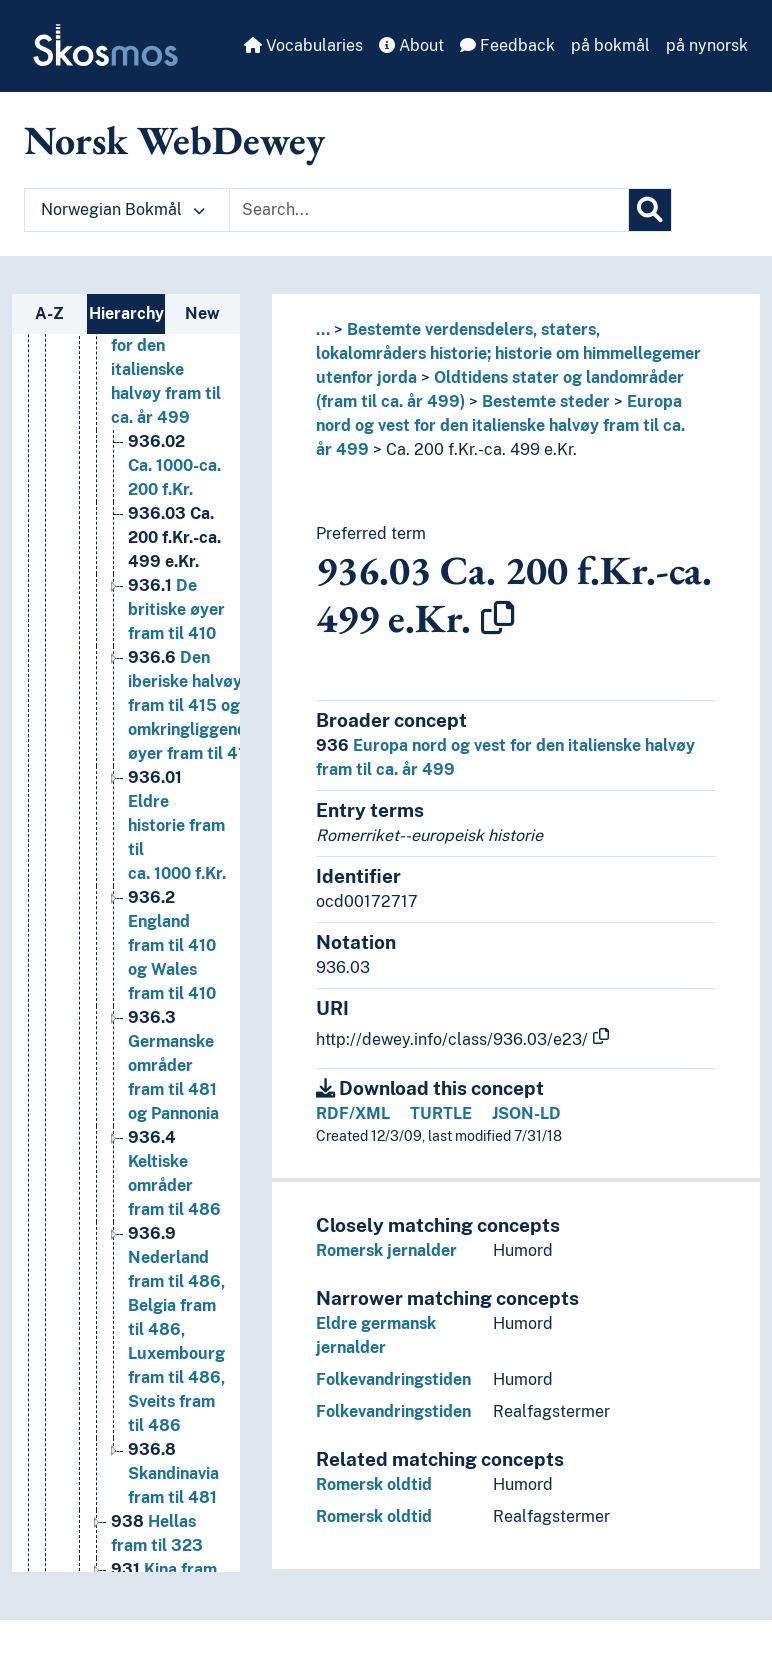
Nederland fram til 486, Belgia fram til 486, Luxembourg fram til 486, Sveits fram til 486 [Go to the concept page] (176, 1329)
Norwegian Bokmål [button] (123, 209)
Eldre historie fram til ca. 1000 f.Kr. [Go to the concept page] (177, 825)
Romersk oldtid (374, 1484)
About (411, 45)
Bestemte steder (546, 401)
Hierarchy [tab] (126, 313)
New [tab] (202, 313)
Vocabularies (303, 45)
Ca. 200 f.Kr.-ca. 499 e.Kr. (481, 449)
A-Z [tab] (49, 313)
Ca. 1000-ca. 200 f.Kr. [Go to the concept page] (174, 465)
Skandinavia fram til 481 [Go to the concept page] (173, 1473)
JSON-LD (526, 1113)
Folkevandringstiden (393, 1379)
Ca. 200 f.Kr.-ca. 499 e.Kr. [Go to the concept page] (174, 537)
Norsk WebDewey (174, 140)
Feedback (507, 45)
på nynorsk (707, 45)
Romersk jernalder (386, 1250)
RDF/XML (353, 1113)
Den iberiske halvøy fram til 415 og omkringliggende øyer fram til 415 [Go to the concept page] (192, 705)
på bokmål (610, 45)
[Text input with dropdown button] (429, 210)
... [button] (323, 329)
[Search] (650, 210)
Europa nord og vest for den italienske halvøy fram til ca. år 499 (500, 425)
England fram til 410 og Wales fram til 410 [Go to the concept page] (172, 945)
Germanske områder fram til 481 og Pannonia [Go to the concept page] (173, 1065)
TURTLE (441, 1113)
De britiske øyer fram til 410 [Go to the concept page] (176, 609)
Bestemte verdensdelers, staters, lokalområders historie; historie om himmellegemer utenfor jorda (508, 353)
